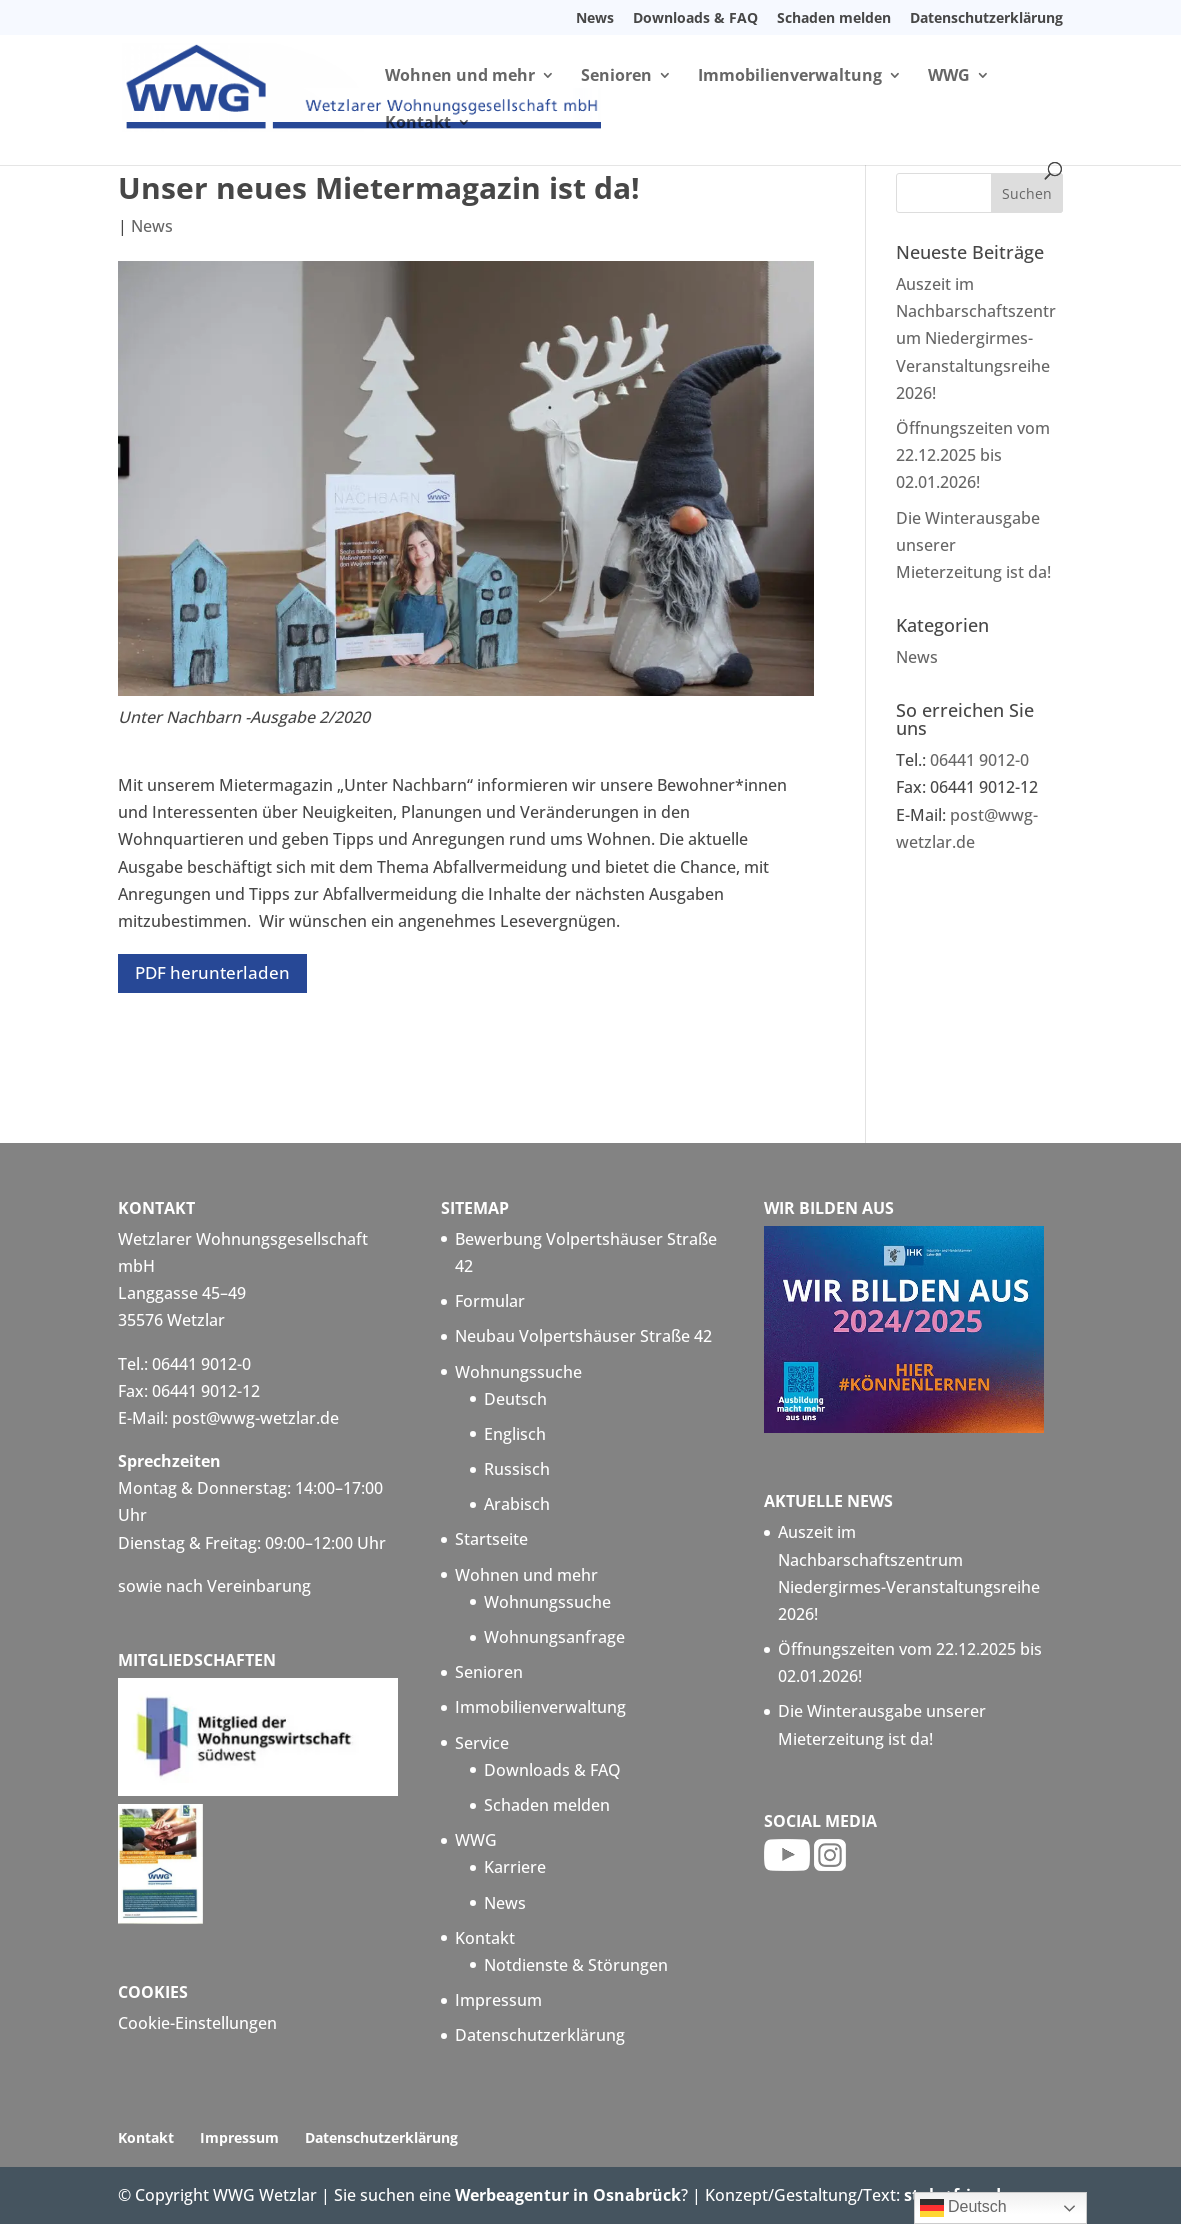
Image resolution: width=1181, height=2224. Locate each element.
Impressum (498, 2000)
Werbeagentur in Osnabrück (568, 2195)
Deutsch (515, 1399)
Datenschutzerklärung (986, 19)
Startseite (491, 1539)
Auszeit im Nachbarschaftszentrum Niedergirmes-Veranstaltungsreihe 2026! (976, 338)
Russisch (517, 1469)
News (595, 19)
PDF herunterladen (212, 972)
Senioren (616, 77)
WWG (949, 77)
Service (482, 1743)
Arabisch (517, 1504)
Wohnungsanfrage (554, 1637)
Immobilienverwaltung (790, 77)
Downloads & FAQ (695, 19)
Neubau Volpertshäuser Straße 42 (583, 1336)
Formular (490, 1301)
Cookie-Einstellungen (197, 2023)
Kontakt (418, 124)
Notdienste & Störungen (576, 1965)
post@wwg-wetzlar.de (255, 1418)
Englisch (515, 1434)
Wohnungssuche (518, 1372)
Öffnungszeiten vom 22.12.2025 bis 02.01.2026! (973, 455)
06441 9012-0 (979, 760)
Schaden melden (834, 19)
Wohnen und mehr (460, 77)
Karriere (515, 1867)
